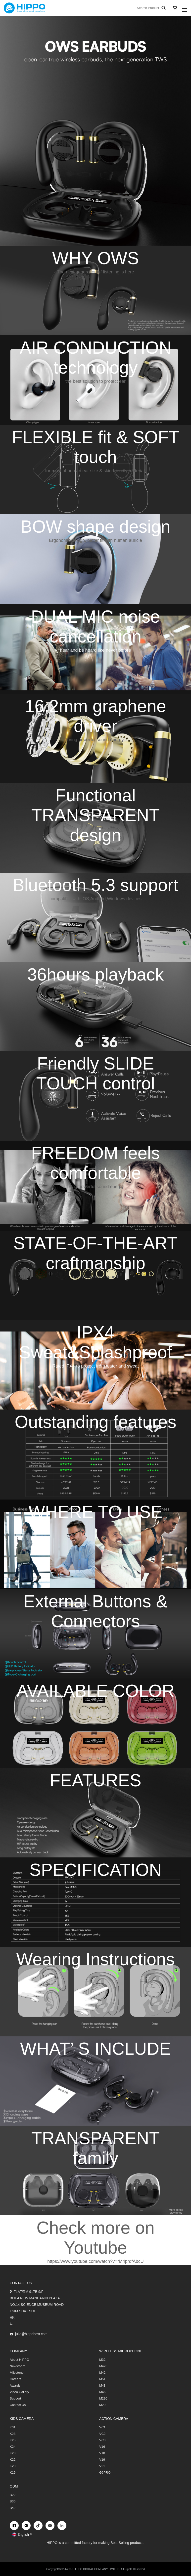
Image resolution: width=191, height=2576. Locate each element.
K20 (12, 2466)
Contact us (21, 2283)
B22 (12, 2495)
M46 (102, 2392)
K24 (12, 2446)
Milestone (17, 2372)
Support (15, 2398)
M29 (102, 2405)
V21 (102, 2466)
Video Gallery (19, 2392)
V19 (102, 2459)
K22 (12, 2459)
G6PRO (105, 2472)
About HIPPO (19, 2359)
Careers (15, 2379)
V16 (102, 2446)
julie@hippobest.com (31, 2334)
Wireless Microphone (120, 2351)
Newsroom (17, 2366)
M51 (102, 2379)
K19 (12, 2472)
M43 (102, 2385)
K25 (12, 2440)
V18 (102, 2453)
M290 (103, 2398)
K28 (12, 2434)
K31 (12, 2427)
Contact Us (18, 2405)
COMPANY (18, 2351)
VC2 (102, 2434)
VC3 (102, 2440)
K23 (12, 2453)
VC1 (102, 2427)
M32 (102, 2359)
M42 (102, 2372)
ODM (14, 2486)
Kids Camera (22, 2419)
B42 (12, 2508)
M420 (103, 2366)
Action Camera (113, 2419)
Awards (15, 2385)
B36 (12, 2501)
